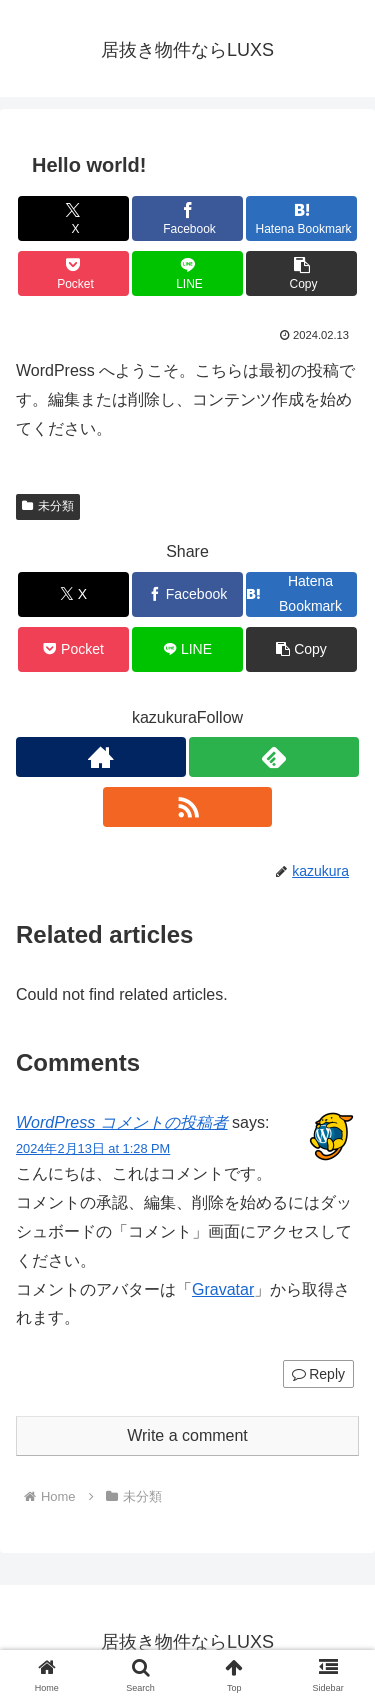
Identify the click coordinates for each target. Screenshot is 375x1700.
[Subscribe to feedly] (274, 757)
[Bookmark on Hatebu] (301, 218)
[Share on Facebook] (187, 218)
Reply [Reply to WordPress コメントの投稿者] (318, 1374)
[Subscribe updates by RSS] (188, 807)
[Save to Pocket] (73, 273)
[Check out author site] (101, 757)
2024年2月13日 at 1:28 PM (93, 1148)
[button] (301, 273)
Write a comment (187, 1435)
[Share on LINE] (187, 273)
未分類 (48, 506)
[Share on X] (73, 218)
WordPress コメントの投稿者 (122, 1122)
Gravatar (223, 1289)
